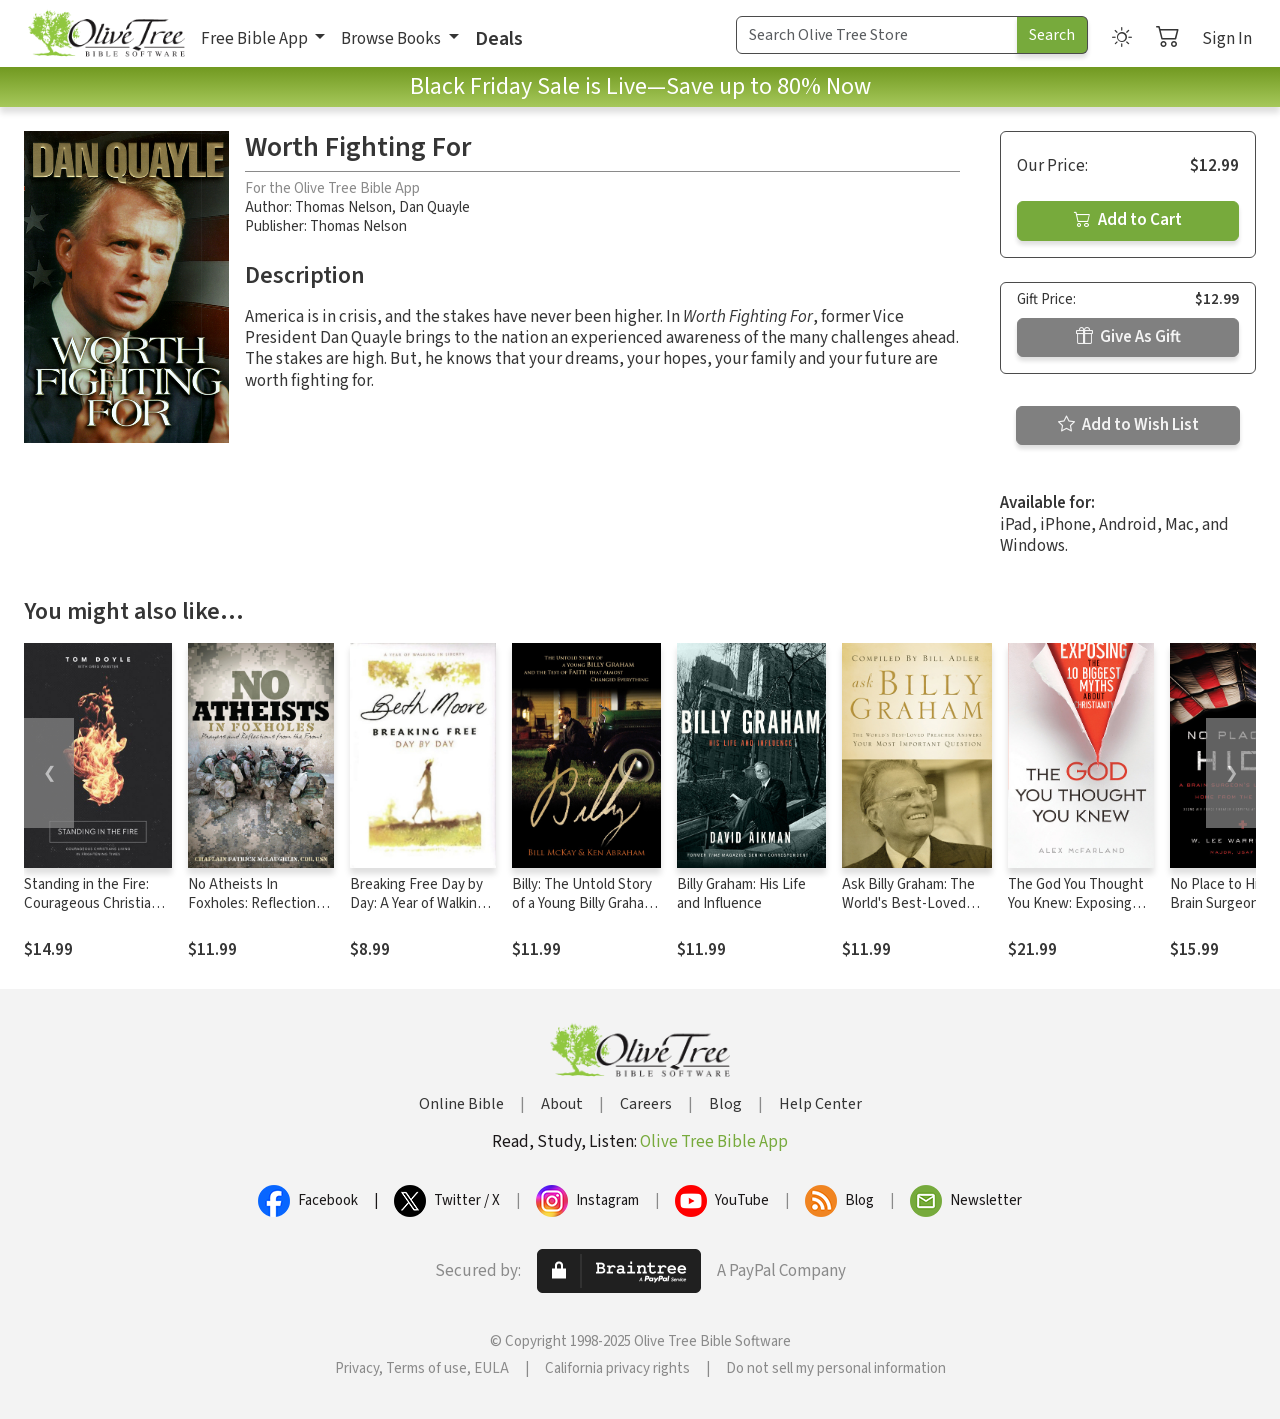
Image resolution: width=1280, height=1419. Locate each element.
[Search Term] (877, 35)
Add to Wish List (1128, 425)
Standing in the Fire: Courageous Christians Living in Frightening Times (95, 913)
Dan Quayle (434, 207)
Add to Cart (1128, 220)
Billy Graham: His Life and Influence (741, 894)
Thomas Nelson (343, 207)
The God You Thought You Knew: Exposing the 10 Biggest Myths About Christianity (1076, 913)
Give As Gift (1128, 337)
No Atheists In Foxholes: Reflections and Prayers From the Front (255, 913)
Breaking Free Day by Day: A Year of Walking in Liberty (417, 903)
